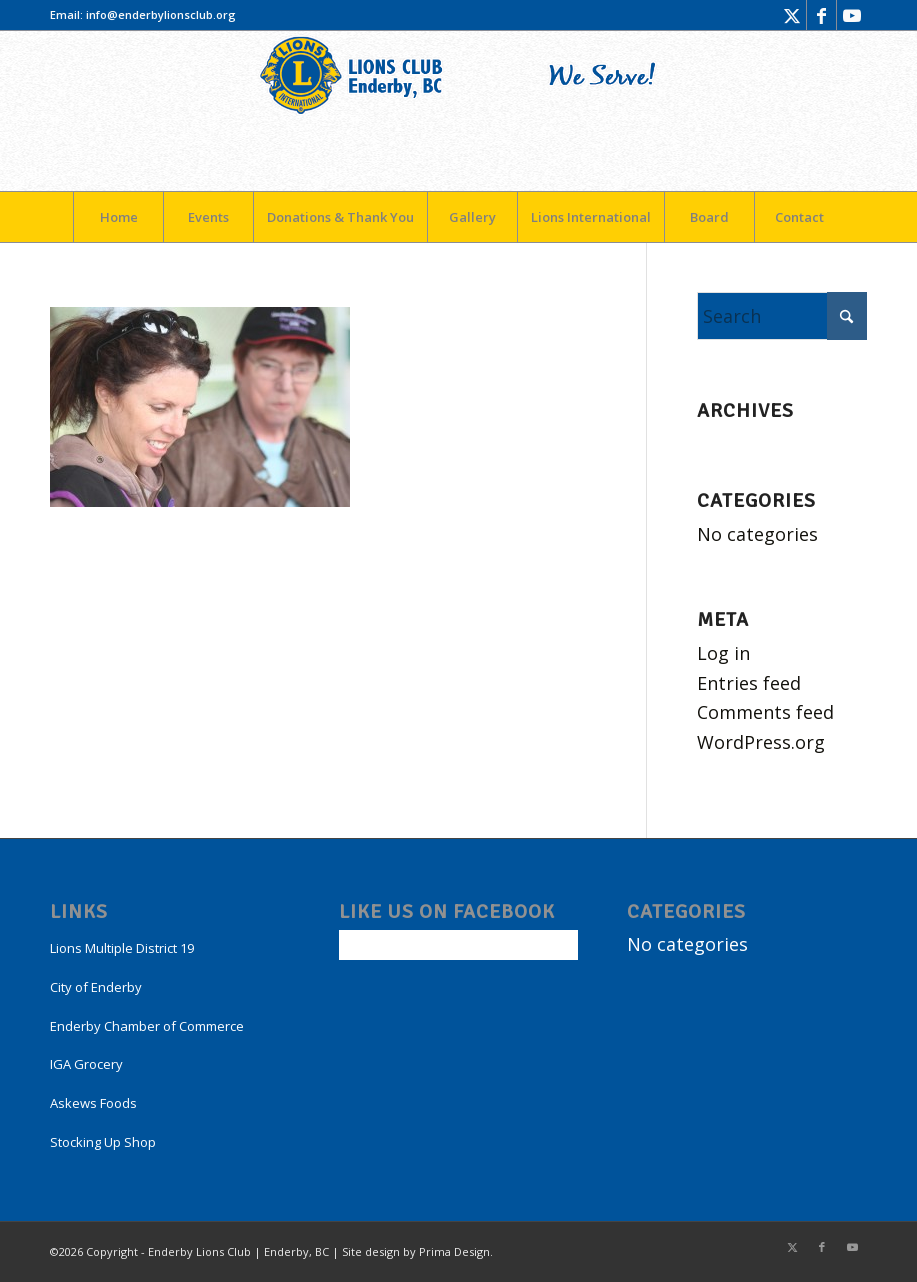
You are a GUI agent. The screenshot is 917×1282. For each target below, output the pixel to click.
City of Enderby (96, 987)
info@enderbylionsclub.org (161, 14)
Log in (723, 653)
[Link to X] (791, 15)
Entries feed (749, 683)
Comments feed (765, 712)
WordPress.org (761, 742)
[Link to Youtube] (852, 15)
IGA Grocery (86, 1064)
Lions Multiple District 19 (122, 948)
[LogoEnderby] (458, 111)
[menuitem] (118, 217)
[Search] (782, 316)
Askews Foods (93, 1103)
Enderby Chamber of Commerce (147, 1026)
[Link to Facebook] (821, 15)
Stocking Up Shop (103, 1142)
